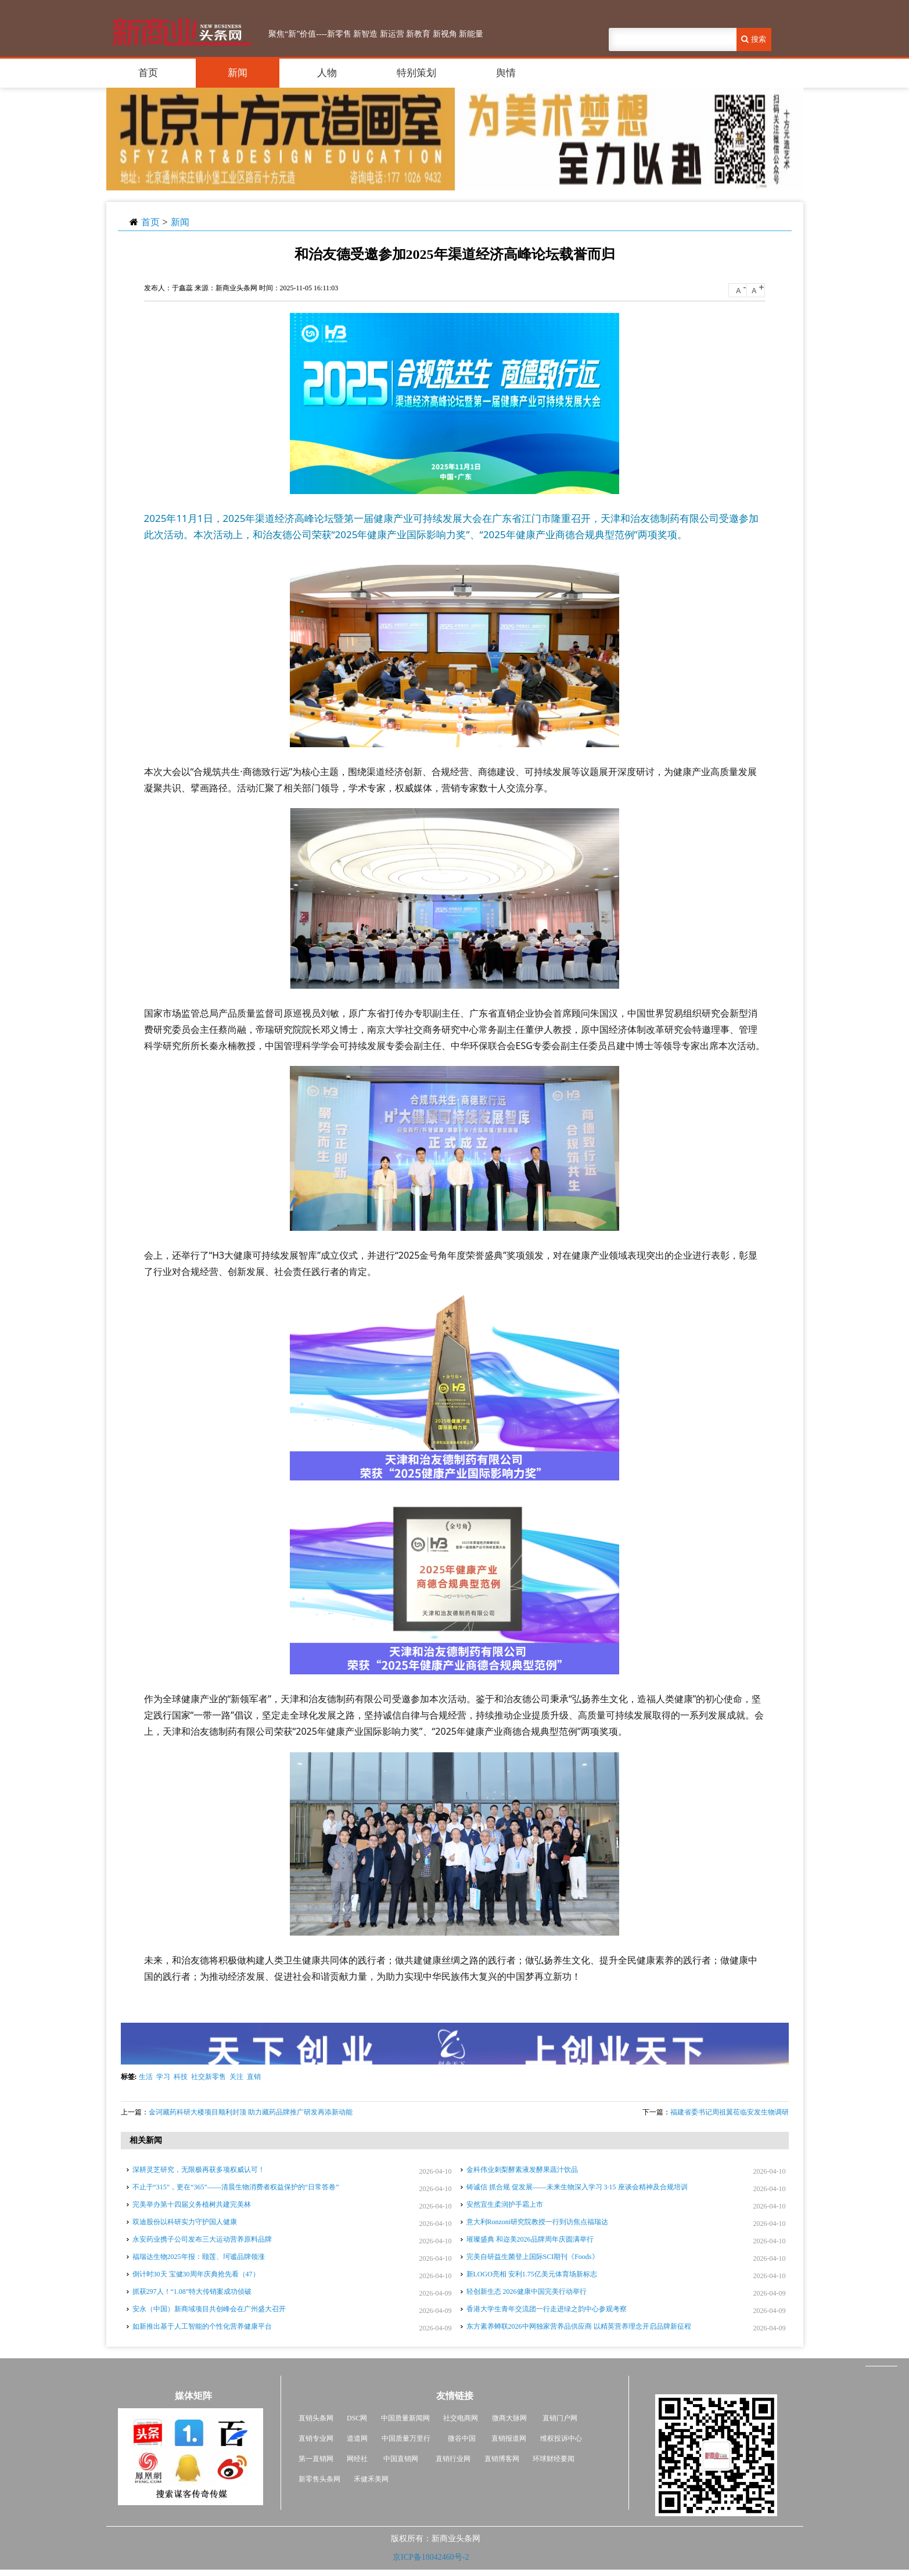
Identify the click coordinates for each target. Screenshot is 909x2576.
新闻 (237, 72)
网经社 (357, 2459)
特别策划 (416, 72)
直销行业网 (453, 2459)
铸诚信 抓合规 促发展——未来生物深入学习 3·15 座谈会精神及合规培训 (577, 2187)
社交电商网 (460, 2418)
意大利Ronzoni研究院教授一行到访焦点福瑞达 (537, 2222)
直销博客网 (501, 2459)
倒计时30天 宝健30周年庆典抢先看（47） (196, 2274)
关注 (236, 2077)
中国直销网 (400, 2459)
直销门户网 (559, 2418)
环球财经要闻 (553, 2459)
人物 (327, 72)
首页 (148, 72)
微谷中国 (462, 2438)
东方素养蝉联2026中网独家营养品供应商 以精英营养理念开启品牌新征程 (578, 2326)
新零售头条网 (319, 2479)
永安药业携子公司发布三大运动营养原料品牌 (202, 2239)
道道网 (357, 2438)
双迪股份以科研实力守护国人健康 (184, 2222)
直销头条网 (316, 2418)
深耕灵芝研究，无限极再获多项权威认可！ (198, 2170)
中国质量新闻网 (405, 2418)
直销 (254, 2077)
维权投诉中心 (561, 2438)
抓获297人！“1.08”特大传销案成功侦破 (192, 2291)
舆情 (506, 72)
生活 (146, 2077)
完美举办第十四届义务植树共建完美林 (191, 2204)
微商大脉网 (509, 2418)
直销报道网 (508, 2438)
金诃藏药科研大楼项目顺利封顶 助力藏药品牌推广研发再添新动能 (251, 2112)
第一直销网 (316, 2459)
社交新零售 (208, 2077)
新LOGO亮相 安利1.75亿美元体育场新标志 (531, 2274)
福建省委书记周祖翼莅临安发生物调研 (729, 2112)
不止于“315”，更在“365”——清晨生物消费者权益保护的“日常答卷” (235, 2187)
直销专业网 (316, 2438)
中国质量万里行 (406, 2438)
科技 (181, 2077)
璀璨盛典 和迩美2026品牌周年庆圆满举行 (530, 2239)
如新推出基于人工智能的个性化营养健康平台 (202, 2326)
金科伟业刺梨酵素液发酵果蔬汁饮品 (522, 2170)
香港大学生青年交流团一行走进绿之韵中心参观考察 (546, 2309)
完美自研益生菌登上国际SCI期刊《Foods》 (532, 2257)
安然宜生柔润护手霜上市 (504, 2204)
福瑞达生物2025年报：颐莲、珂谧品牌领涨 (198, 2257)
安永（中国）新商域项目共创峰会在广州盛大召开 (209, 2309)
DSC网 (357, 2418)
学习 (163, 2077)
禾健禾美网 (371, 2479)
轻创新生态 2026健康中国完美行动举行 (526, 2291)
